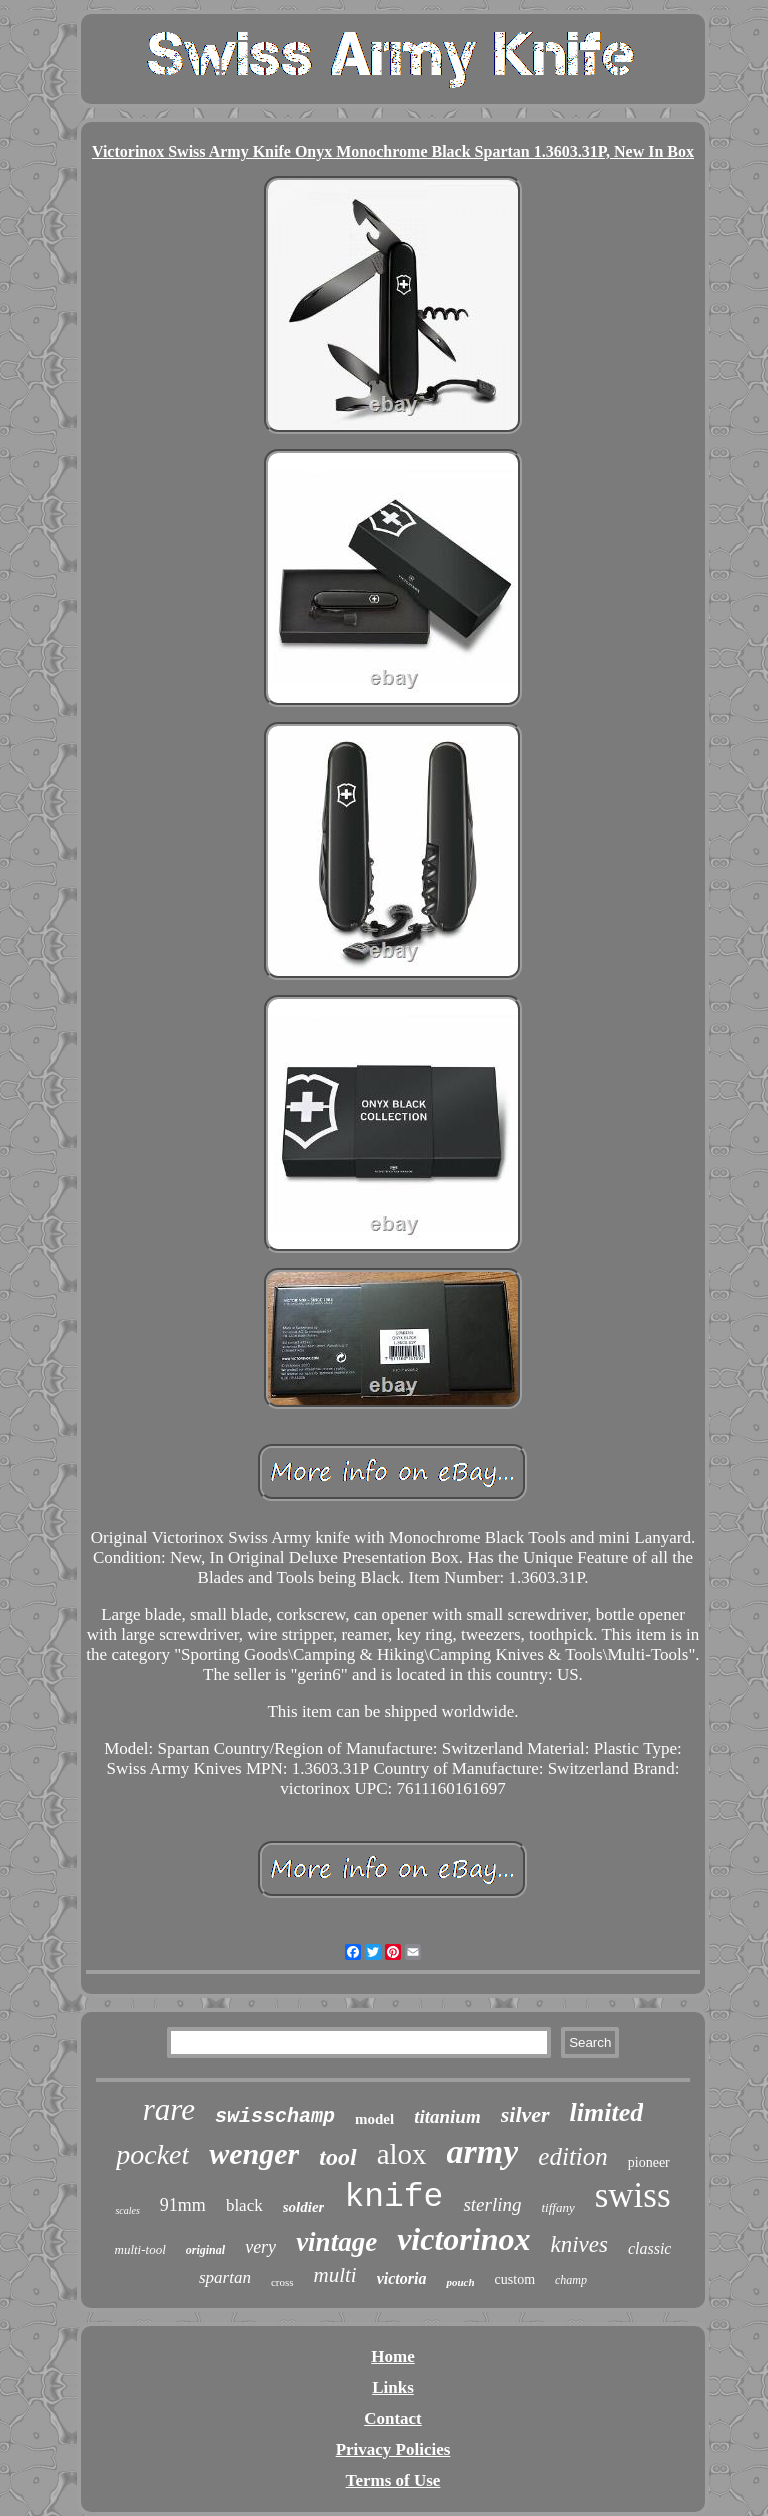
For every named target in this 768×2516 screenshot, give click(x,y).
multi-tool (140, 2249)
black (244, 2205)
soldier (304, 2207)
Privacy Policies (393, 2449)
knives (578, 2244)
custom (515, 2279)
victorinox (463, 2239)
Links (393, 2387)
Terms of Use (393, 2480)
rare (169, 2109)
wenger (254, 2153)
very (260, 2247)
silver (525, 2114)
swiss (633, 2195)
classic (650, 2248)
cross (282, 2282)
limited (607, 2112)
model (374, 2119)
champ (571, 2280)
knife (393, 2197)
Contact (393, 2418)
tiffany (557, 2207)
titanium (447, 2116)
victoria (402, 2278)
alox (402, 2154)
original (205, 2250)
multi (335, 2275)
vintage (336, 2242)
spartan (225, 2277)
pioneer (649, 2162)
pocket (152, 2154)
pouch (460, 2282)
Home (392, 2356)
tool (337, 2157)
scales (127, 2210)
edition (572, 2156)
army (483, 2151)
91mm (183, 2205)
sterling (492, 2204)
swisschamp (275, 2116)
